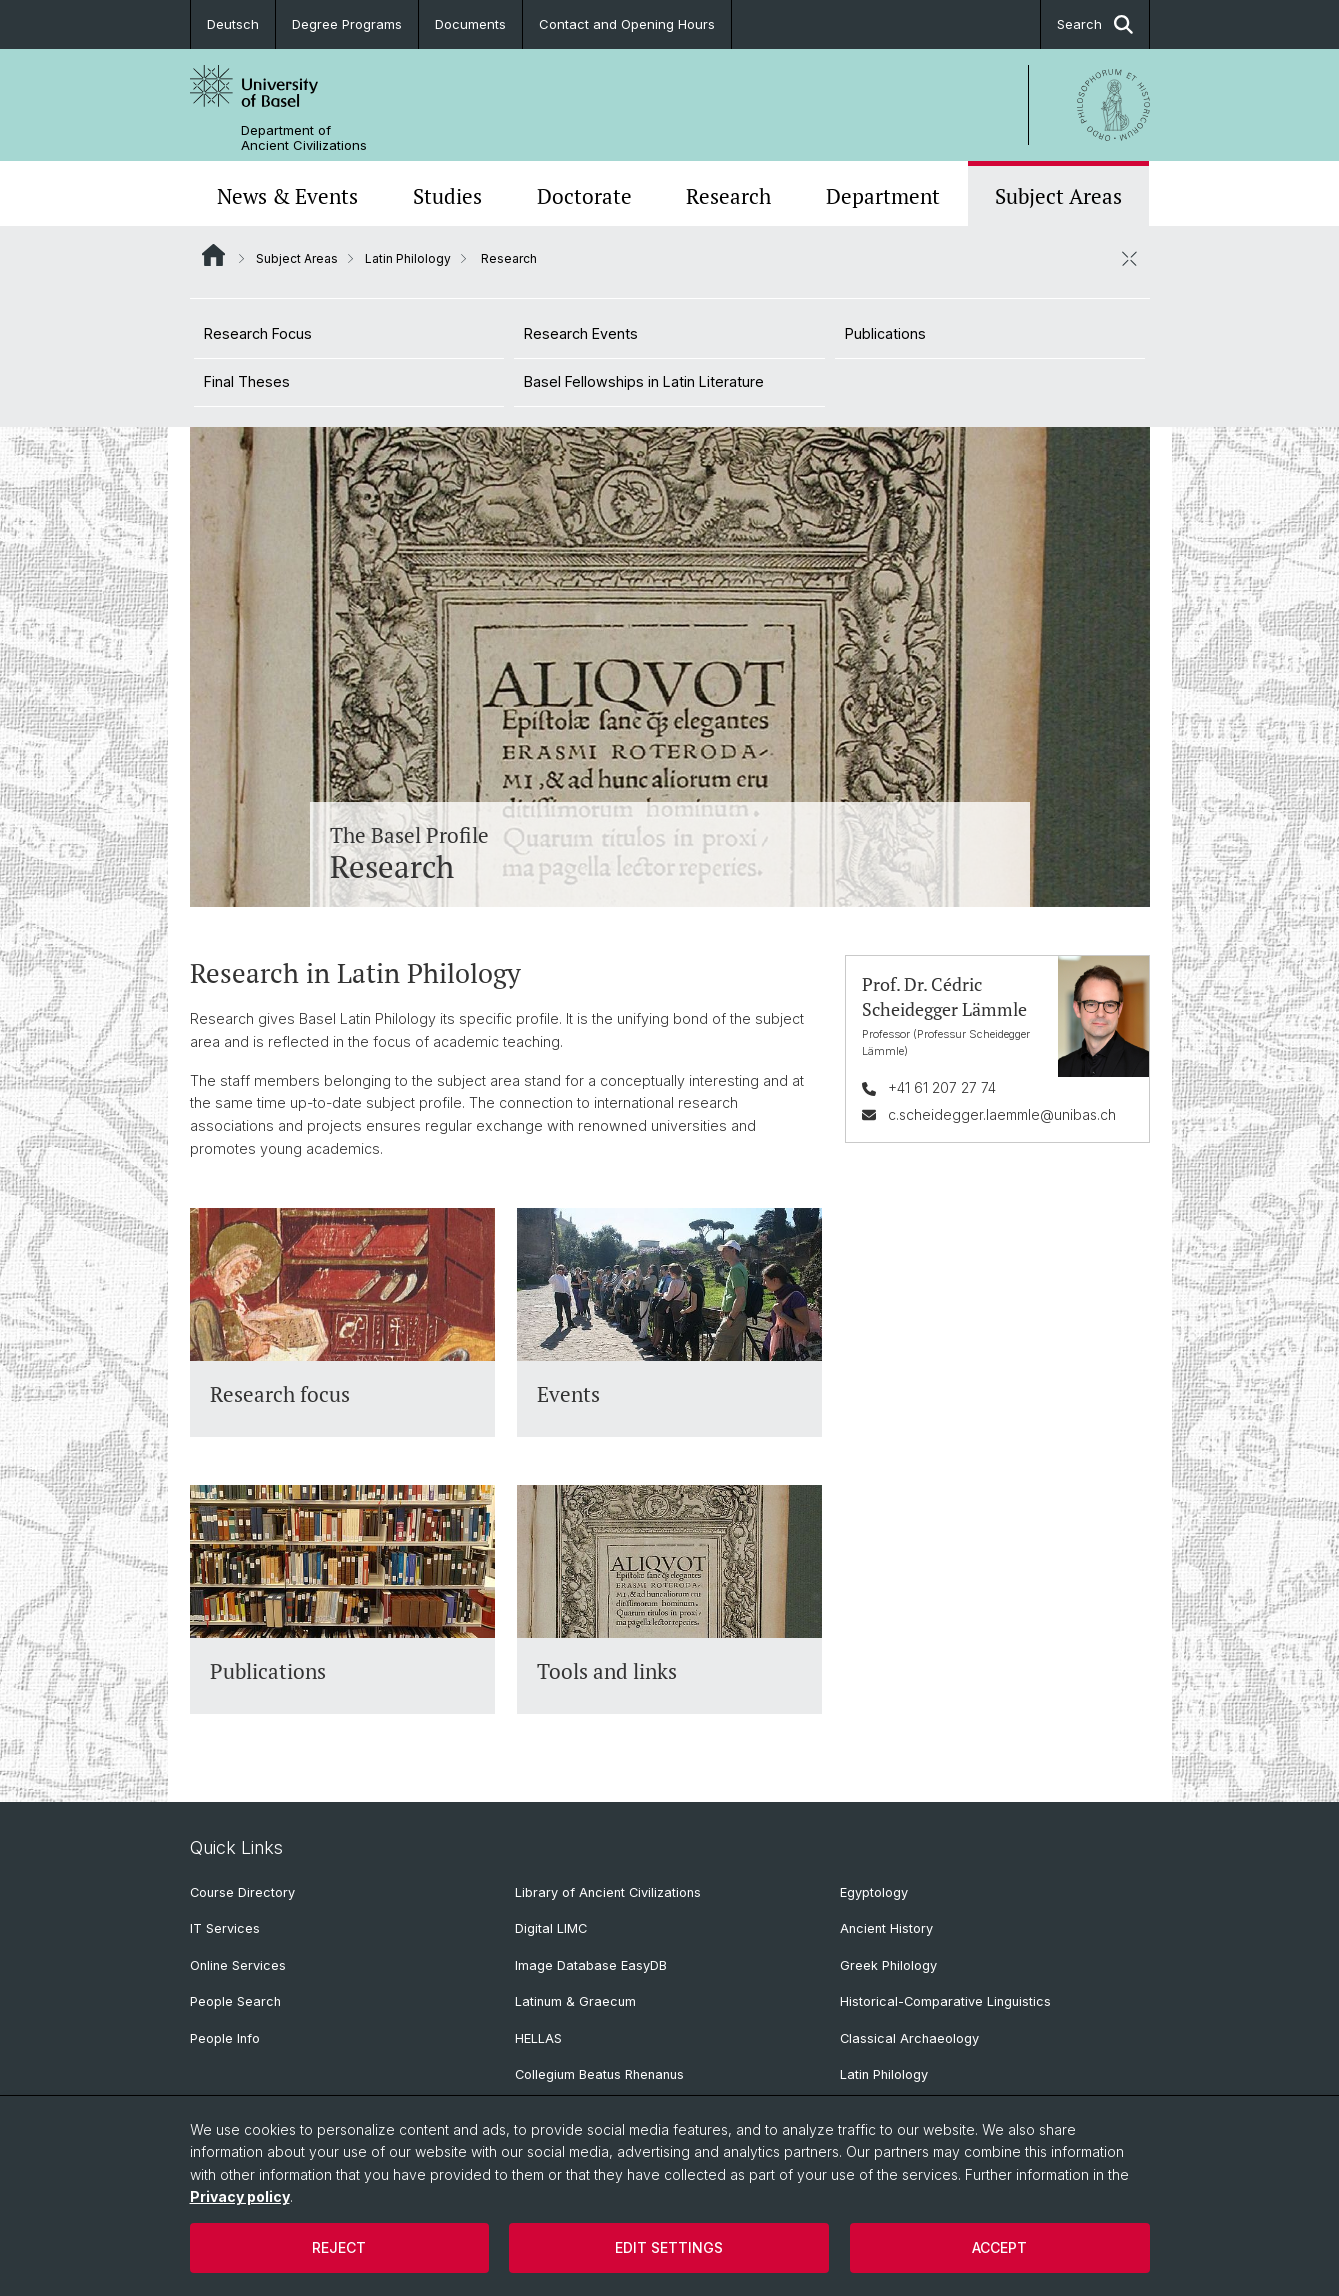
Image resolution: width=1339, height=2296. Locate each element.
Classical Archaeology (909, 2038)
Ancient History (886, 1928)
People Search (235, 2001)
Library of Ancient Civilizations (608, 1892)
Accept (999, 2247)
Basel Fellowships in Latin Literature (644, 381)
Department (883, 196)
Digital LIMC (551, 1928)
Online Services (238, 1965)
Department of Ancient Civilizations (304, 138)
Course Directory (242, 1892)
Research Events (581, 333)
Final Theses (247, 381)
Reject (339, 2247)
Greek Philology (888, 1965)
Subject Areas (1058, 196)
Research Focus (258, 333)
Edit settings (669, 2247)
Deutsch (233, 24)
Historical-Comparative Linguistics (945, 2001)
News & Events (287, 196)
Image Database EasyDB (591, 1965)
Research (728, 196)
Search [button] (1095, 24)
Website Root (213, 255)
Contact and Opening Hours (627, 24)
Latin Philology (408, 258)
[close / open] (1130, 258)
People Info (225, 2038)
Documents (470, 24)
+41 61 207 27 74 (941, 1087)
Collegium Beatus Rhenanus (599, 2074)
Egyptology (874, 1892)
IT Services (225, 1928)
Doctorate (584, 196)
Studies (447, 196)
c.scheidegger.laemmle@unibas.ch (1001, 1113)
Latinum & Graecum (575, 2001)
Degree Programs (347, 24)
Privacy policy (240, 2196)
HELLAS (538, 2038)
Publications (885, 333)
